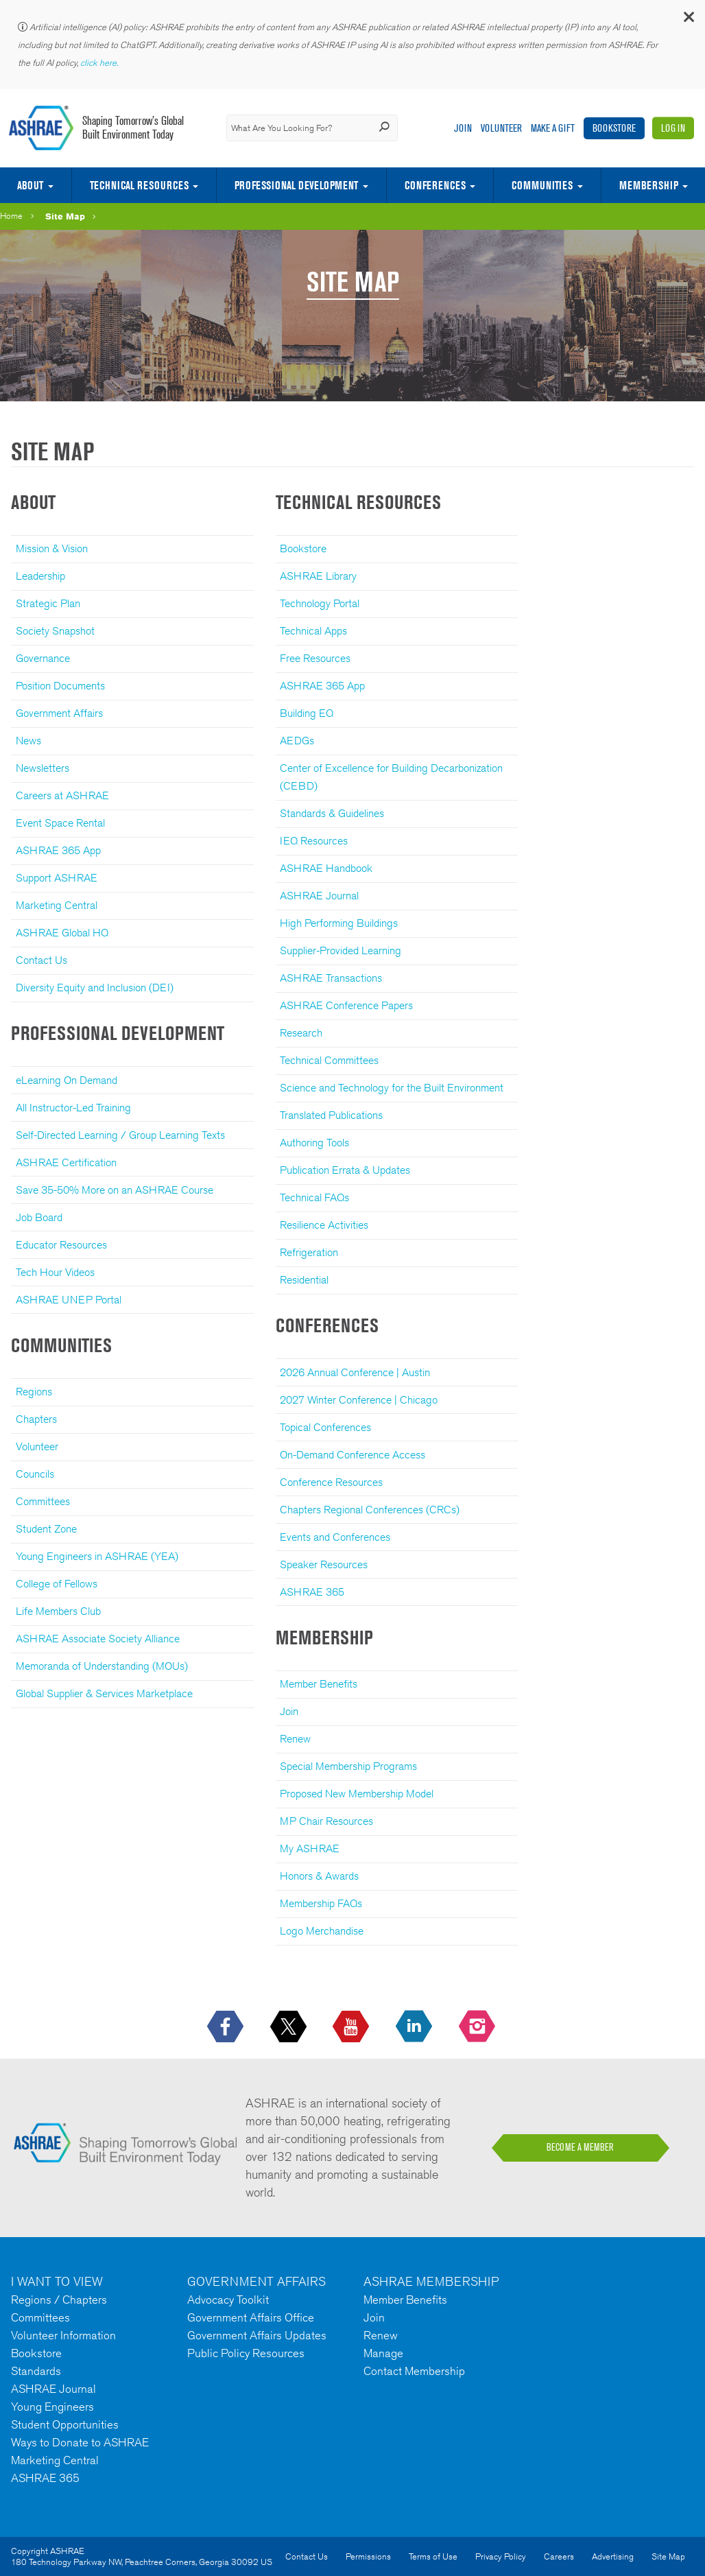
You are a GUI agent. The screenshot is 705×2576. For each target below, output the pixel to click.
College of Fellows (56, 1583)
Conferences (435, 185)
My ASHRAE (309, 1848)
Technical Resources (139, 185)
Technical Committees (329, 1060)
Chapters (36, 1419)
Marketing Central (56, 905)
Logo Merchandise (321, 1930)
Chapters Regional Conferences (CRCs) (369, 1509)
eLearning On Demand (66, 1080)
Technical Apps (313, 630)
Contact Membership (414, 2371)
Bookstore (614, 127)
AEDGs (297, 740)
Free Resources (315, 658)
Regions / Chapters (59, 2299)
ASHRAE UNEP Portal (68, 1299)
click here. (100, 63)
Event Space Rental (60, 822)
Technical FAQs (314, 1197)
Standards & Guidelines (332, 813)
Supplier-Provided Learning (340, 950)
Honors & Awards (319, 1875)
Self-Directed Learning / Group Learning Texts (120, 1135)
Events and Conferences (335, 1537)
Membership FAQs (321, 1903)
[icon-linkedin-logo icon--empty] (415, 2027)
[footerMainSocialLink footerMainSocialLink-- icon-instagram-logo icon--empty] (478, 2027)
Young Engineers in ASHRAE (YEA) (97, 1556)
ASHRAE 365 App (58, 850)
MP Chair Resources (326, 1821)
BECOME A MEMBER (580, 2147)
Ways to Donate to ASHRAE (80, 2442)
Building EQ (306, 713)
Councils (35, 1473)
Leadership (40, 575)
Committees (43, 1501)
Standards (36, 2371)
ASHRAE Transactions (331, 977)
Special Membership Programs (348, 1766)
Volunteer (501, 127)
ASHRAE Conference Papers (346, 1005)
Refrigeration (309, 1252)
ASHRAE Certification (66, 1162)
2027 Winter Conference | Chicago (359, 1399)
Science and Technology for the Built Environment (391, 1087)
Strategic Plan (48, 603)
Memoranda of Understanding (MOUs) (102, 1666)
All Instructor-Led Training (73, 1107)
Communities (542, 185)
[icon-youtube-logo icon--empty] (352, 2027)
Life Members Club (58, 1611)
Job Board (39, 1217)
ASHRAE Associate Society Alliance (98, 1638)
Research (301, 1032)
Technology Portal (319, 603)
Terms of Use (433, 2556)
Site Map (65, 216)
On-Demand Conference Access (352, 1454)
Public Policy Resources (245, 2353)
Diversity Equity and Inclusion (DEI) (95, 987)
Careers (559, 2556)
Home (11, 216)
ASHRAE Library (318, 575)
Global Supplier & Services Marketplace (104, 1693)
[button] (688, 20)
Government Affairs (59, 713)
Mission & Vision (52, 548)
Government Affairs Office (250, 2317)
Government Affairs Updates (256, 2335)
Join (463, 127)
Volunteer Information (63, 2335)
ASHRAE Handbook (326, 868)
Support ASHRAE (56, 877)
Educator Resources (61, 1244)
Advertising (613, 2556)
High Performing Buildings (339, 923)
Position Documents (60, 685)
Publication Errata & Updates (345, 1170)
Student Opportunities (65, 2424)
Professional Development (296, 185)
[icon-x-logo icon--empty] (290, 2027)
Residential (304, 1279)
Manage (383, 2353)
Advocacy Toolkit (228, 2299)
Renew (295, 1738)
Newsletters (42, 768)
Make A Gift (553, 127)
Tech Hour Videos (55, 1272)
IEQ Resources (314, 840)
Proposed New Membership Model (356, 1793)
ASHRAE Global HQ (62, 932)
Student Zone (46, 1528)
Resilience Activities (324, 1224)
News (28, 740)
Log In (673, 127)
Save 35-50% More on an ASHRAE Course (114, 1189)
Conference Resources (331, 1482)
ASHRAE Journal (319, 895)
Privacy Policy (500, 2556)
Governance (43, 658)
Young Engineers (52, 2406)
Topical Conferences (325, 1427)
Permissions (368, 2556)
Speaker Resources (324, 1564)
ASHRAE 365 (312, 1591)
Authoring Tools (314, 1142)
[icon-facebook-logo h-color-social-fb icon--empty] (226, 2027)
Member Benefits (318, 1683)
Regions (34, 1391)
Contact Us (41, 960)
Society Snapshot (55, 630)
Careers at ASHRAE (62, 795)
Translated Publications (331, 1115)
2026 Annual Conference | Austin (355, 1372)
